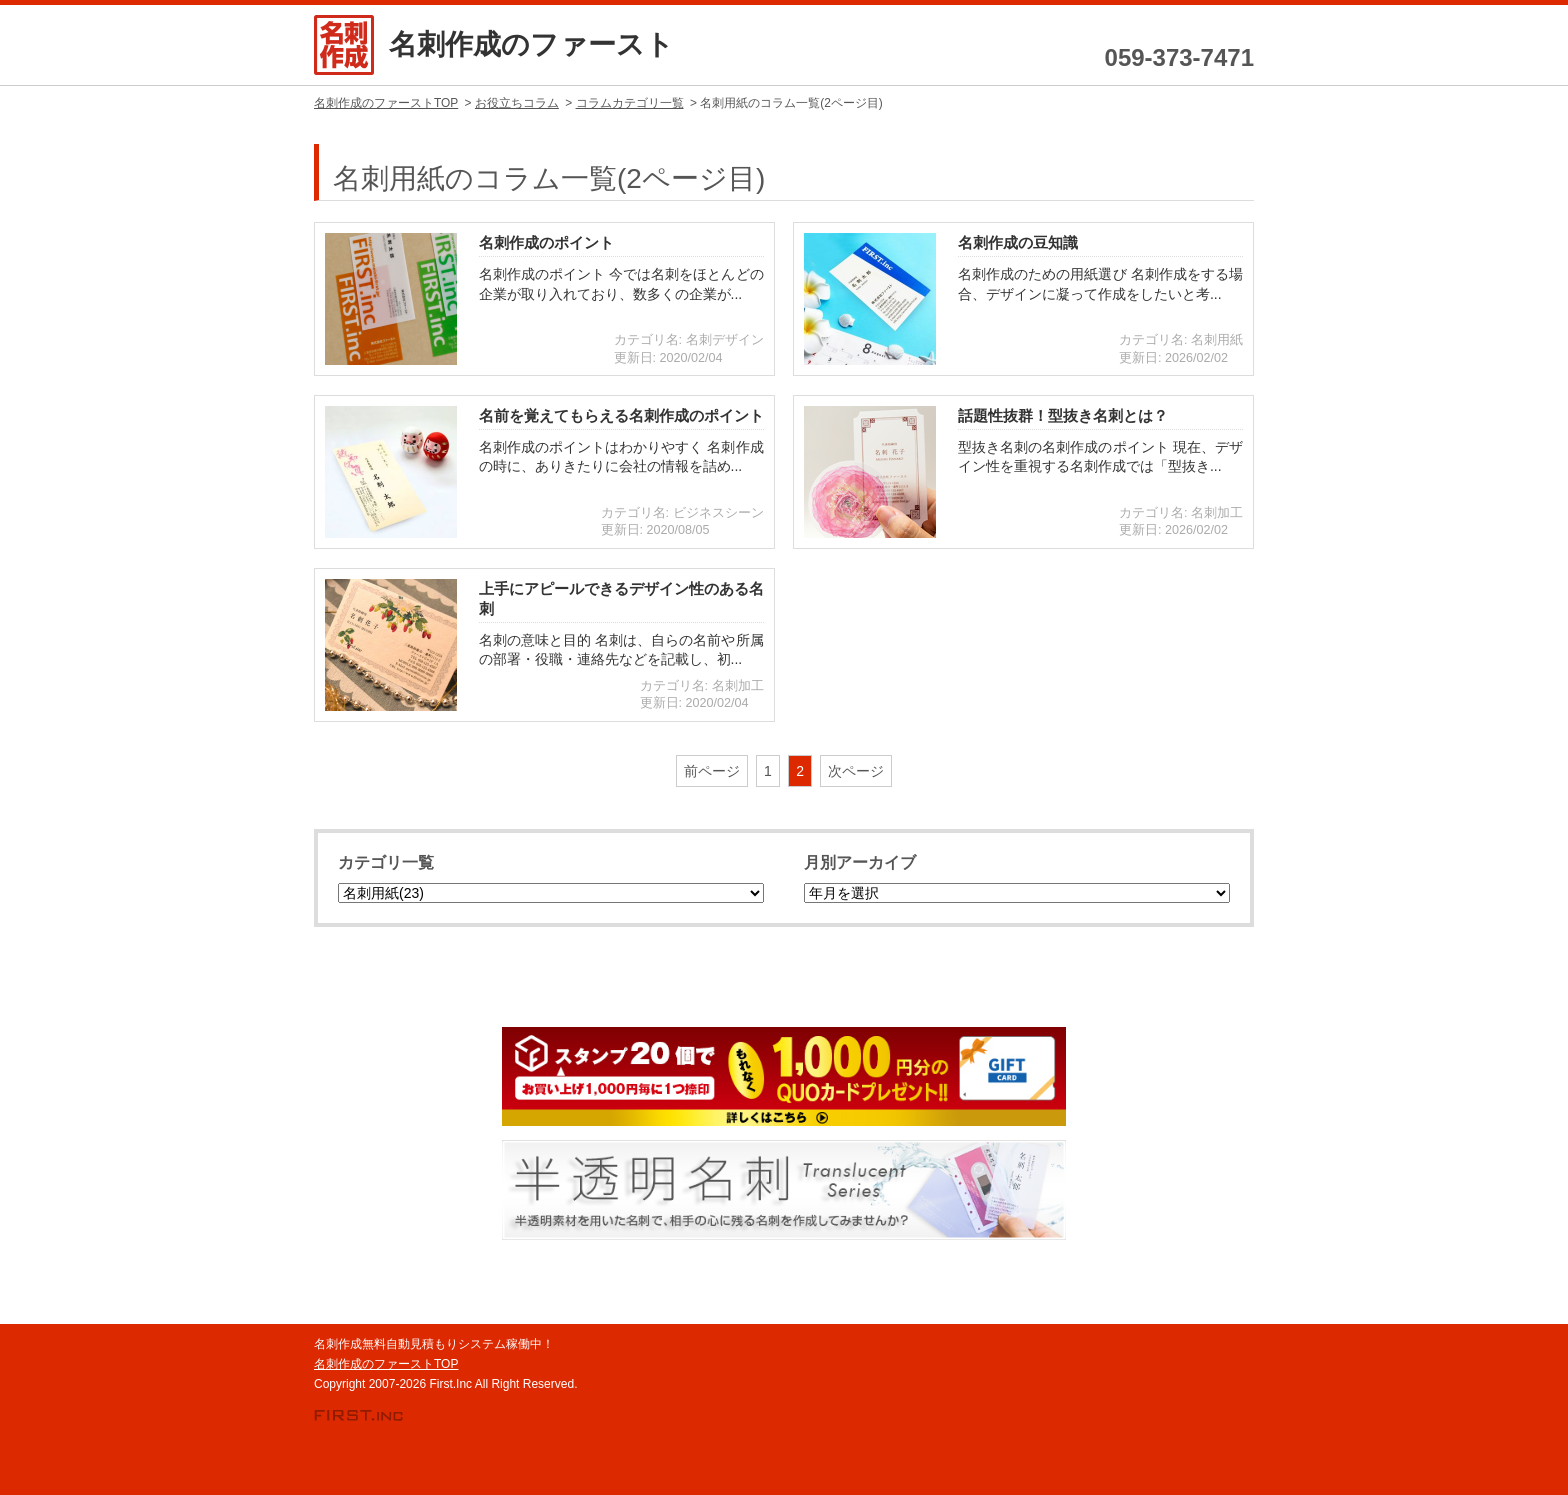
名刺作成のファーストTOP (386, 1364)
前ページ (712, 771)
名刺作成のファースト (531, 44)
